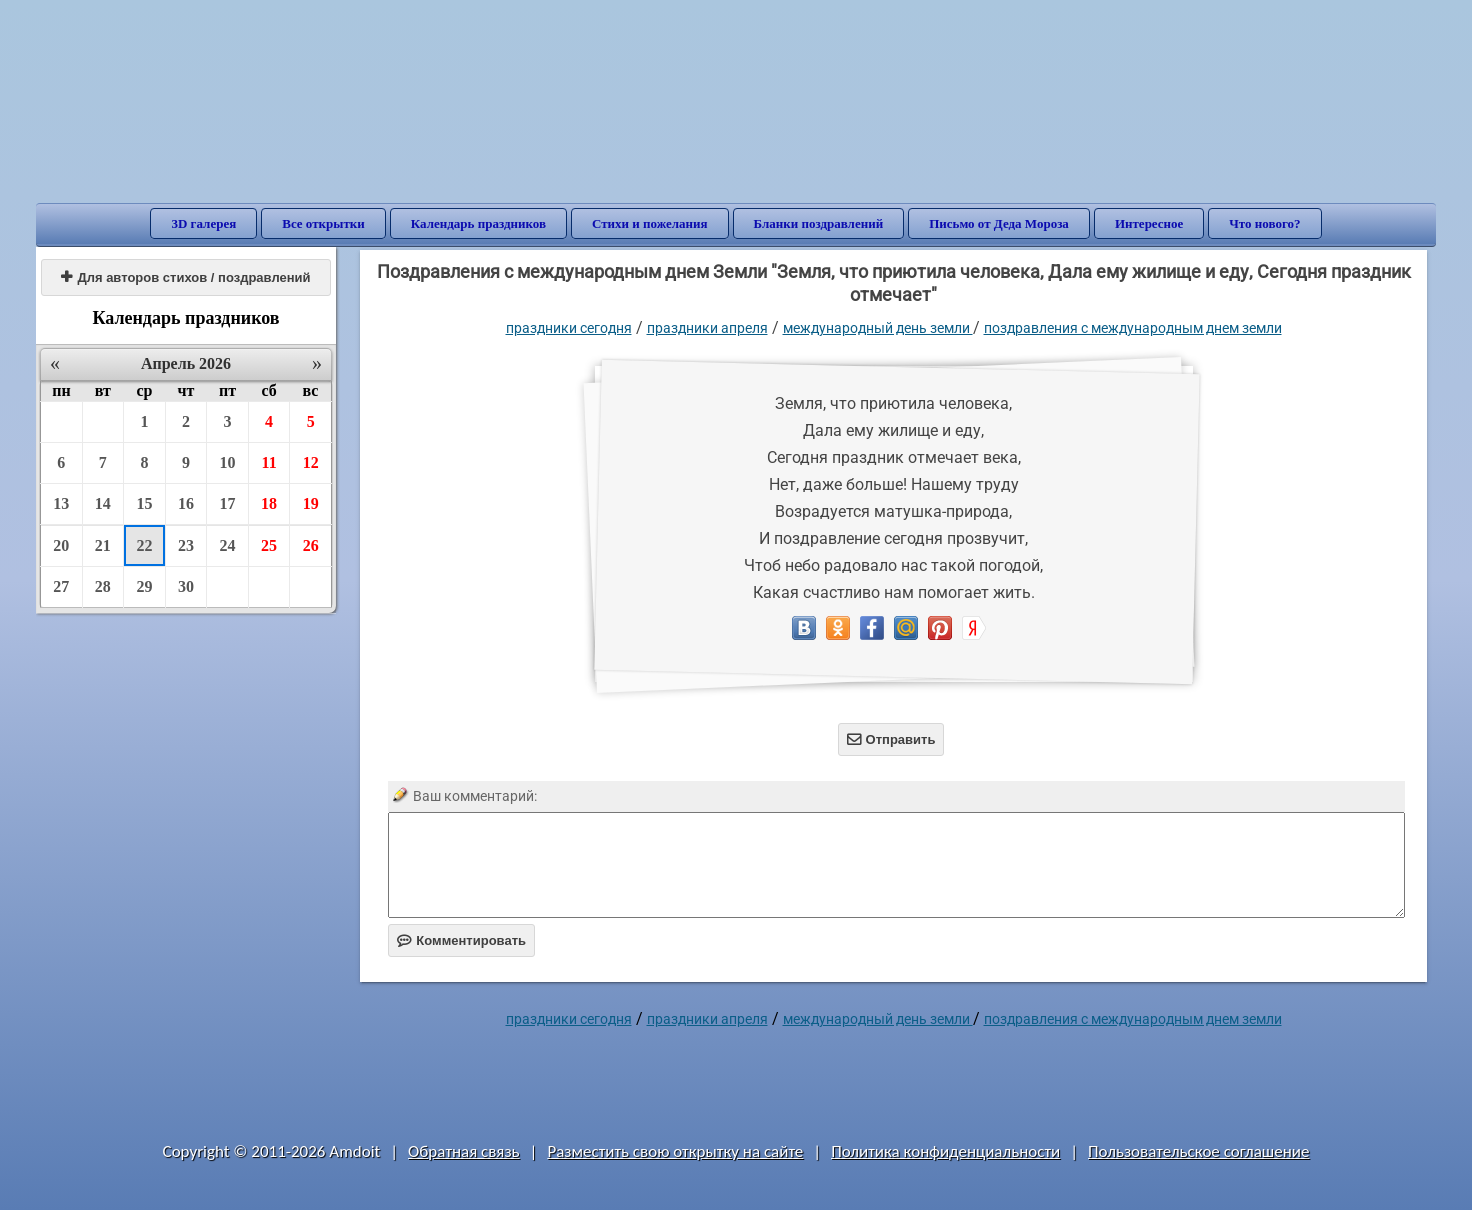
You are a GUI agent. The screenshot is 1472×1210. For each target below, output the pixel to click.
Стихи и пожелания (650, 223)
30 (186, 586)
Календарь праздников (478, 223)
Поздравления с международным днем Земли (1133, 328)
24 (228, 545)
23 (186, 545)
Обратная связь (464, 1151)
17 (228, 503)
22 (144, 545)
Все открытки (323, 223)
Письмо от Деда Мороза (999, 223)
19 (311, 503)
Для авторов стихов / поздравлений (185, 277)
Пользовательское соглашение (1198, 1151)
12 (311, 462)
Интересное (1149, 223)
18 (269, 503)
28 (103, 586)
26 (311, 545)
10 (228, 462)
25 (269, 545)
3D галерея (203, 223)
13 (61, 503)
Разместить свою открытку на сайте (675, 1151)
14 (103, 503)
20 (61, 545)
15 (144, 503)
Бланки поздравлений (819, 223)
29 (144, 586)
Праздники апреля (707, 328)
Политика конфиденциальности (945, 1151)
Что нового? (1264, 223)
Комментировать (461, 940)
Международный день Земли (878, 328)
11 (269, 462)
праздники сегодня (569, 328)
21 (103, 545)
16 (186, 503)
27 (61, 586)
